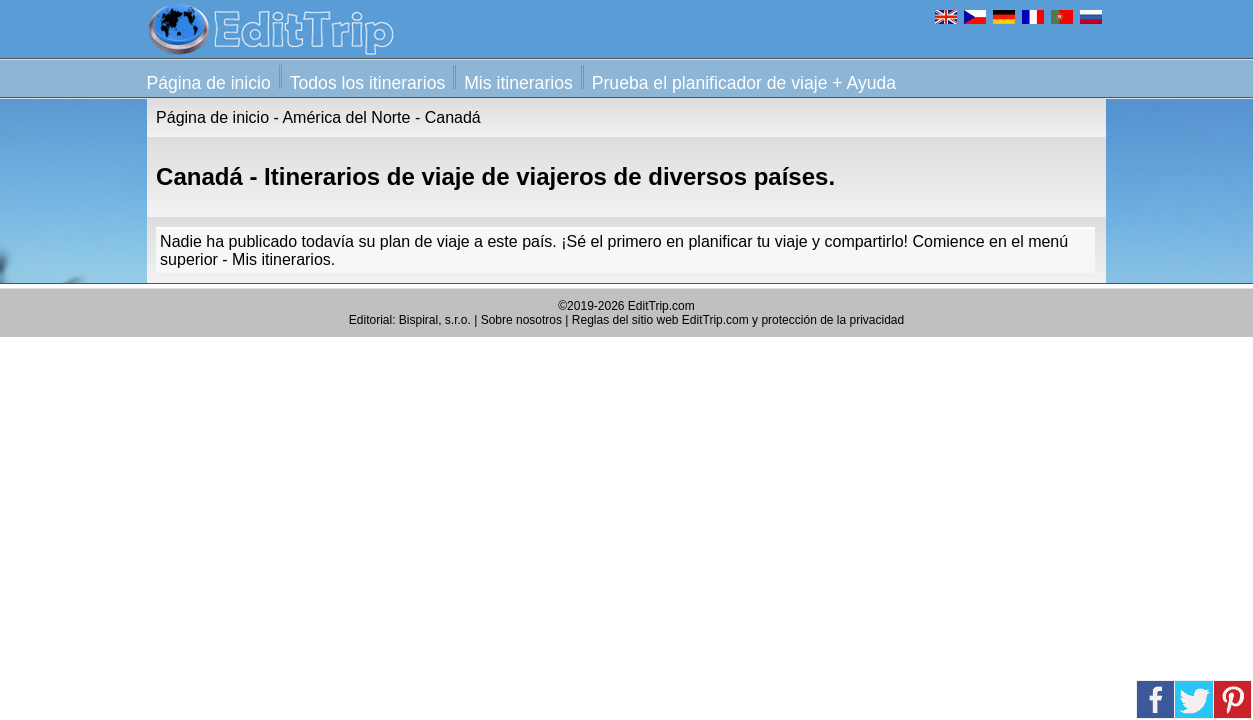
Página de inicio (209, 83)
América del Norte (346, 117)
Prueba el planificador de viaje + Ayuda (744, 83)
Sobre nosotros (521, 320)
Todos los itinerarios (367, 83)
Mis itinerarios (518, 83)
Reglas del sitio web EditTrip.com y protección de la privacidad (738, 320)
